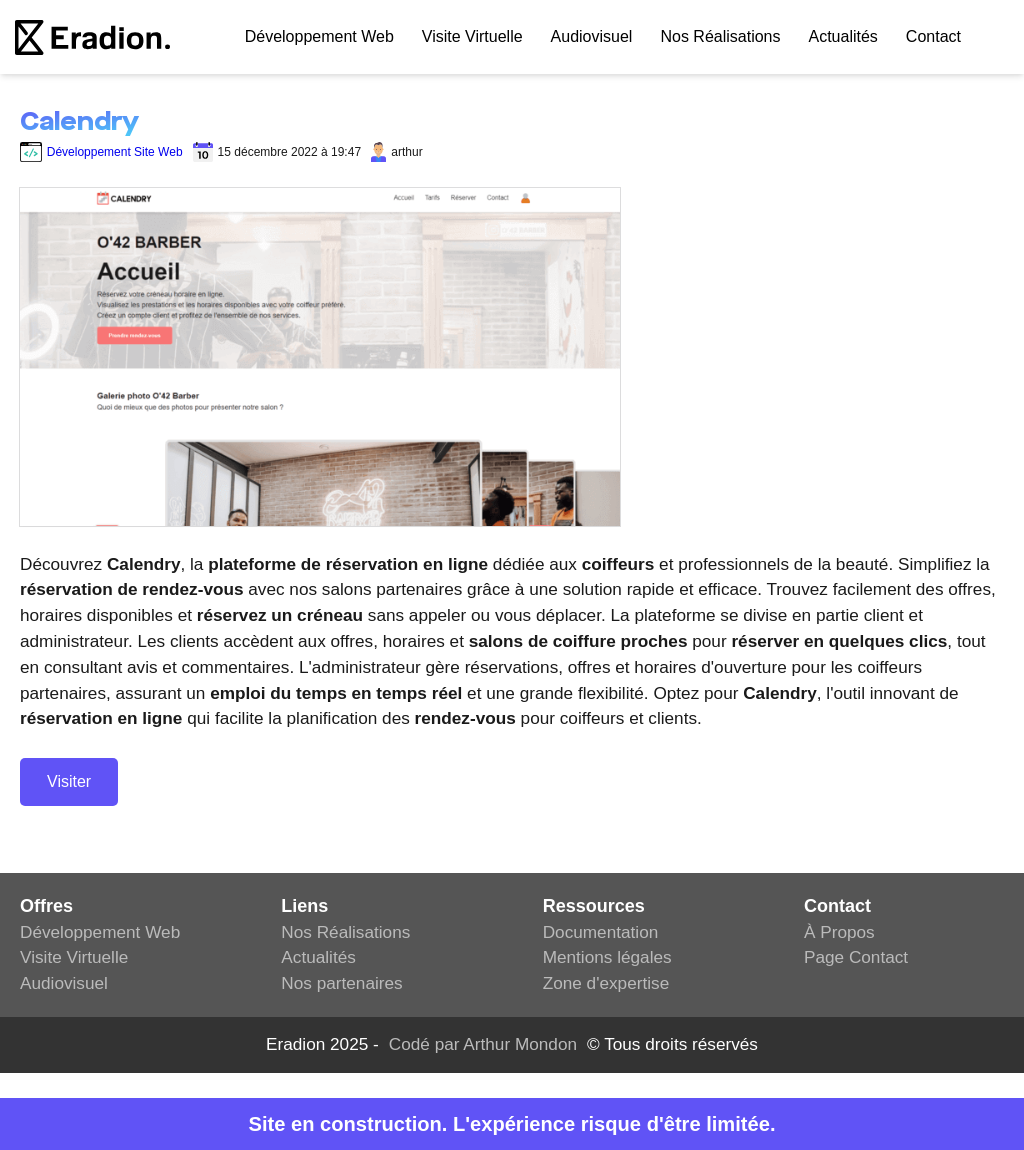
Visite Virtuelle (472, 36)
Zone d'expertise (606, 983)
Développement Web (100, 932)
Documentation (601, 932)
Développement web (319, 36)
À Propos (839, 932)
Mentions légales (607, 957)
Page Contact (856, 957)
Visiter (69, 781)
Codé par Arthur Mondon (483, 1044)
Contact (933, 36)
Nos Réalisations (720, 36)
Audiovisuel (592, 36)
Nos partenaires (341, 983)
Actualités (842, 36)
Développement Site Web (101, 152)
